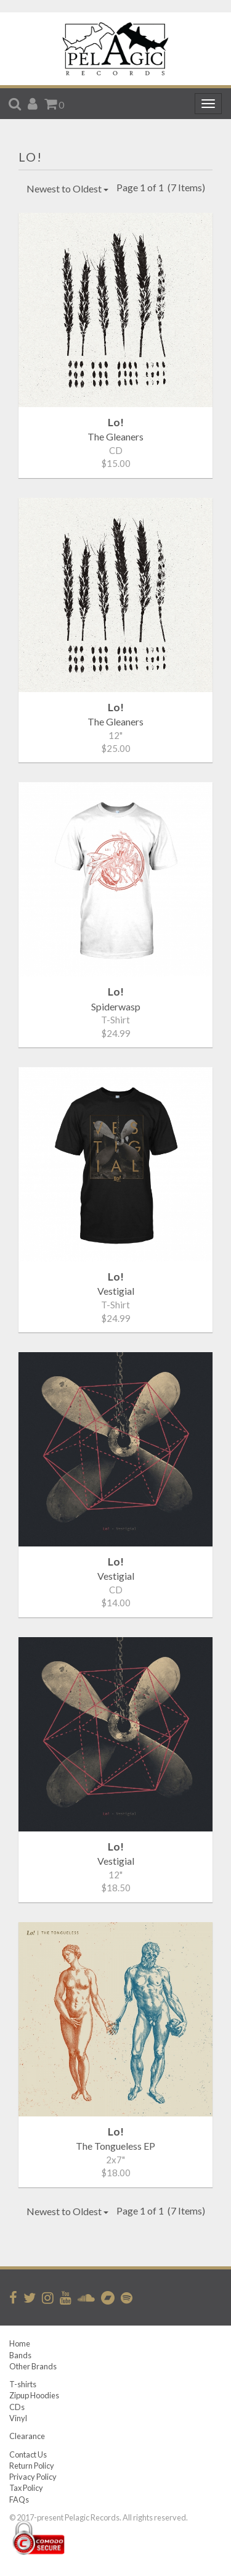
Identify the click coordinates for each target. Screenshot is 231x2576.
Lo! (30, 156)
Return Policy (31, 2466)
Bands (20, 2355)
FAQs (19, 2499)
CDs (17, 2407)
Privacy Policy (33, 2477)
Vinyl (18, 2418)
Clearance (27, 2436)
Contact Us (28, 2454)
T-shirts (22, 2384)
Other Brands (33, 2366)
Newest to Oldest (67, 188)
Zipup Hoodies (34, 2395)
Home (19, 2343)
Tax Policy (26, 2488)
